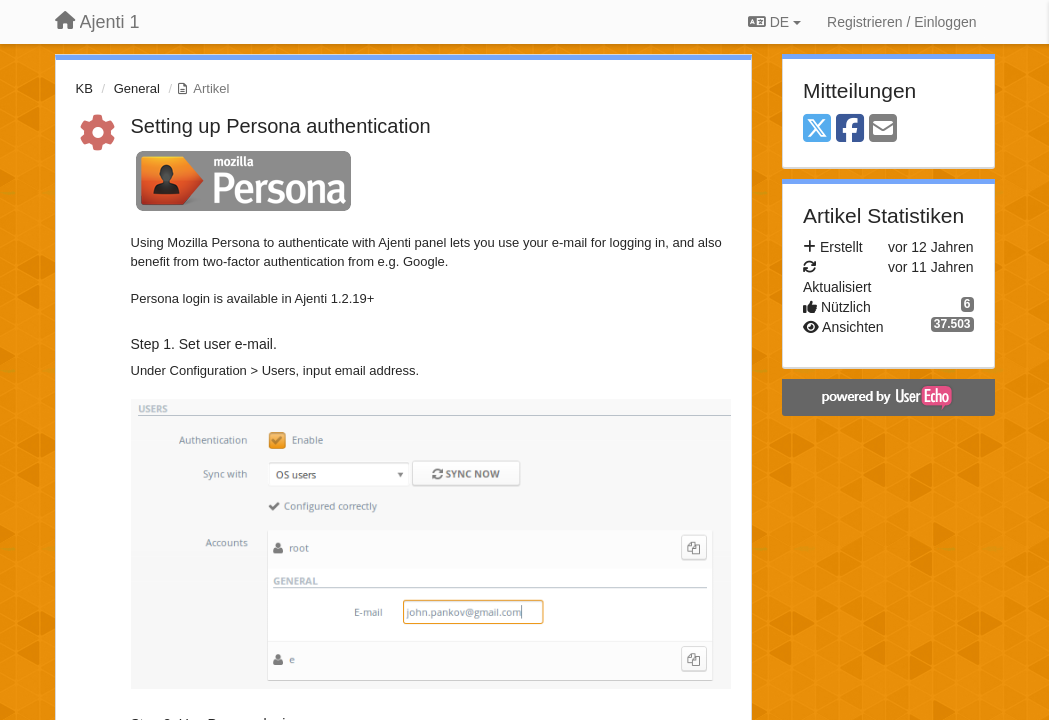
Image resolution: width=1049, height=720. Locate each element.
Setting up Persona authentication (281, 126)
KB (84, 88)
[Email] (883, 129)
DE (774, 22)
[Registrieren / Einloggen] (901, 22)
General (137, 88)
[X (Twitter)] (817, 129)
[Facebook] (850, 129)
